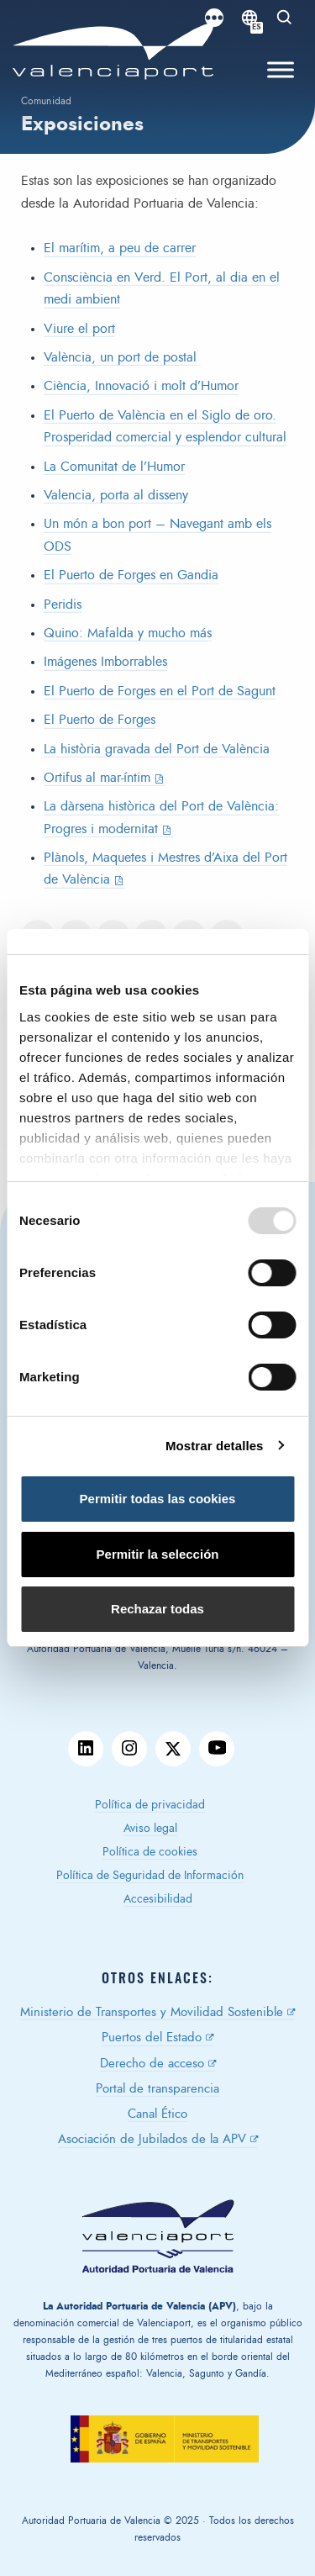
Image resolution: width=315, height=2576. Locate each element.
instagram (129, 1748)
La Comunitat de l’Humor (114, 466)
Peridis (62, 604)
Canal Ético (157, 2114)
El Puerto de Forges (99, 719)
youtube (216, 1748)
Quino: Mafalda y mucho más (128, 633)
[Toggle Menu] (280, 70)
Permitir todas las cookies (158, 1498)
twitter (173, 1748)
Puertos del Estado (152, 2037)
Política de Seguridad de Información (150, 1876)
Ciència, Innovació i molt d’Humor (141, 386)
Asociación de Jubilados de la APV (152, 2139)
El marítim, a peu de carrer (120, 248)
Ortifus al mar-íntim (97, 777)
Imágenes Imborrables (105, 661)
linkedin (85, 1748)
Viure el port (79, 328)
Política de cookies (149, 1852)
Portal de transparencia (157, 2088)
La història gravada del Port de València (157, 749)
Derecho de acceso (152, 2063)
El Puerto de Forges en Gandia (131, 575)
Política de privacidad (150, 1805)
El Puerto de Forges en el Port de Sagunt (160, 691)
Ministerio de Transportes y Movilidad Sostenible (151, 2012)
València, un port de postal (120, 357)
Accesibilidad (157, 1899)
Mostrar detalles (214, 1445)
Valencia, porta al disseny (116, 495)
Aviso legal (150, 1828)
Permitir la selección (158, 1554)
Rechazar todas (157, 1609)
